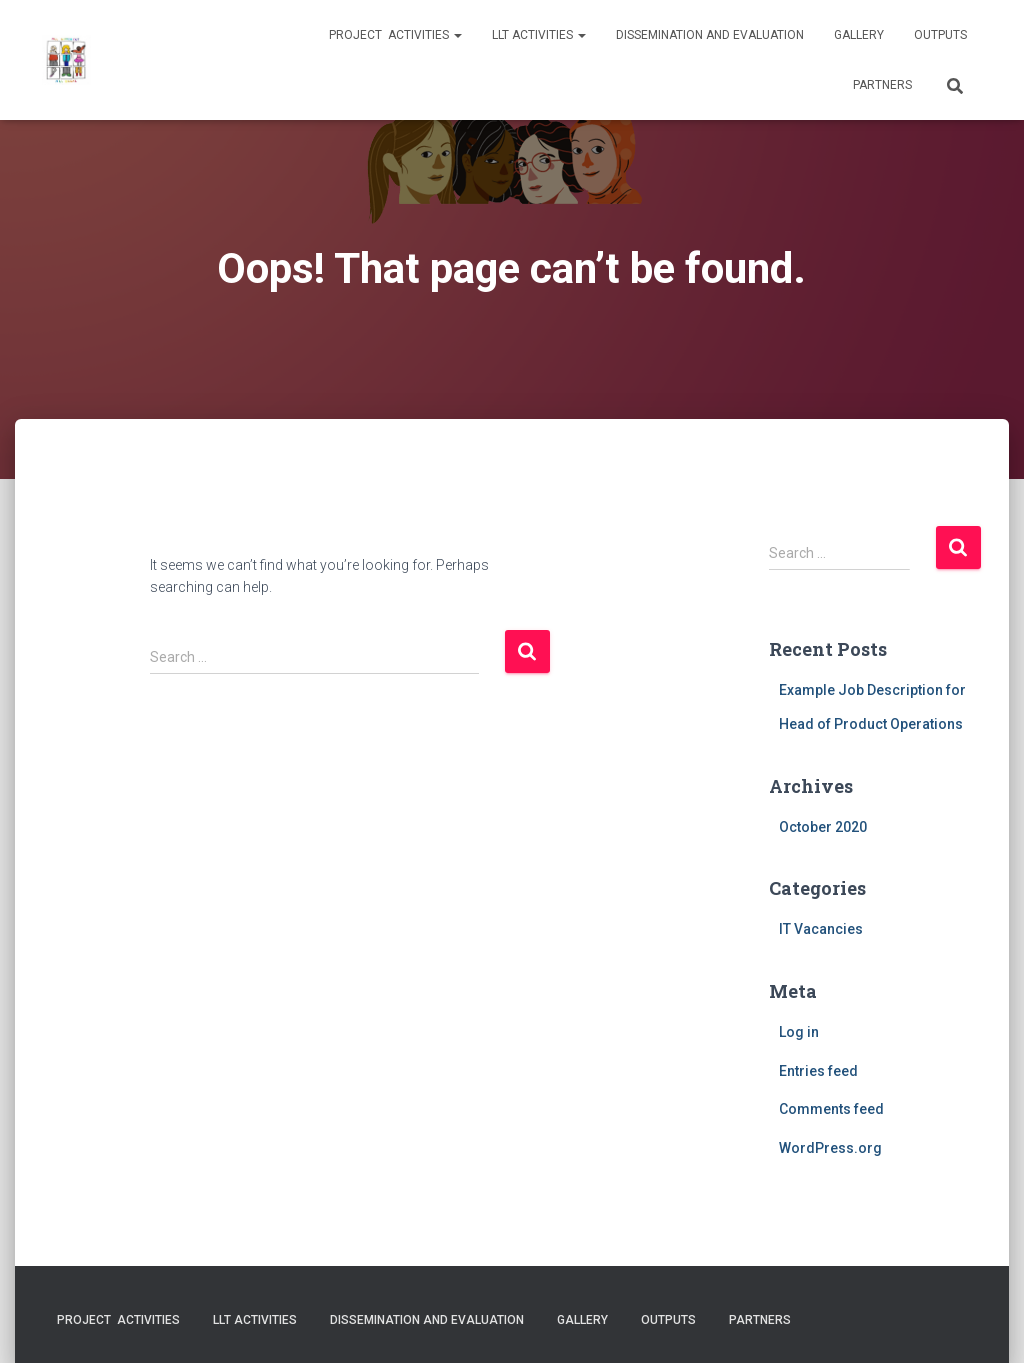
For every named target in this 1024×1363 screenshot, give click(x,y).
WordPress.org (830, 1148)
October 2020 (823, 827)
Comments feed (831, 1109)
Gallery (859, 35)
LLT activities (539, 35)
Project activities (395, 35)
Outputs (940, 35)
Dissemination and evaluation (710, 35)
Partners (882, 85)
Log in (799, 1032)
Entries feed (818, 1071)
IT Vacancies (821, 929)
